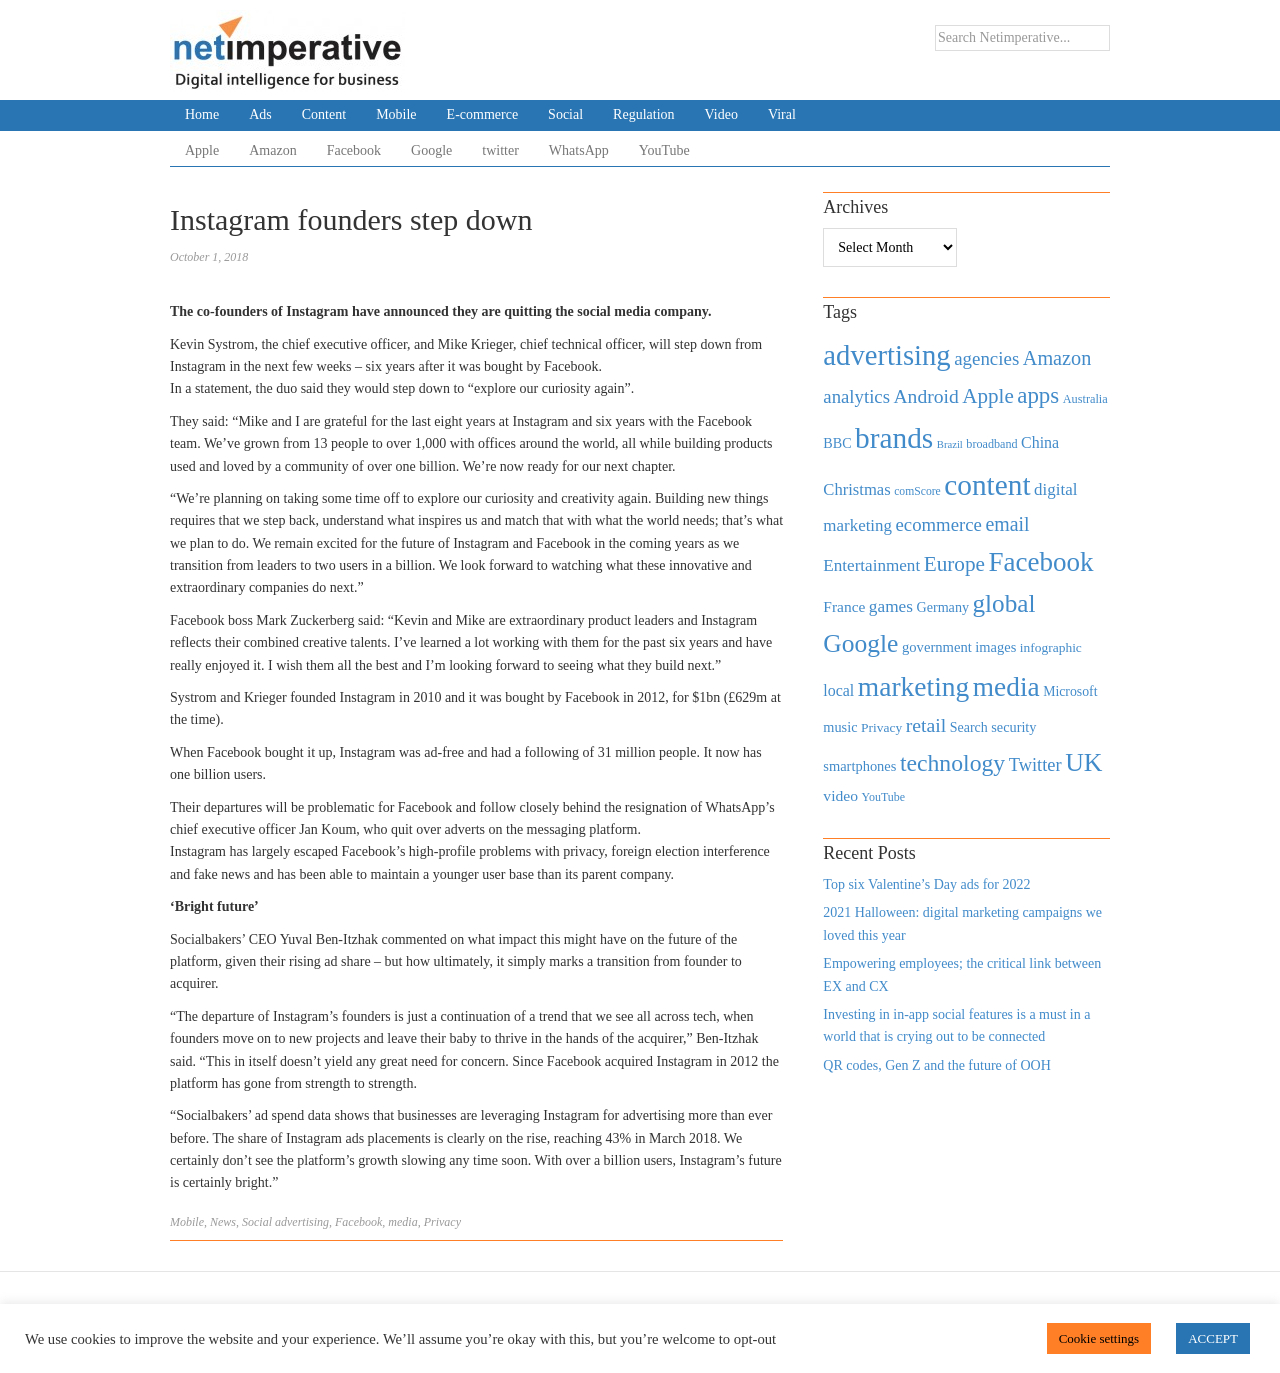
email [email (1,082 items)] (1007, 524)
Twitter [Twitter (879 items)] (1035, 765)
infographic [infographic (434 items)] (1051, 647)
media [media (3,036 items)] (1006, 687)
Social (565, 114)
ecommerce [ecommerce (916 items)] (939, 524)
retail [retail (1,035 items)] (926, 725)
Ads (260, 114)
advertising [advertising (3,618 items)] (886, 355)
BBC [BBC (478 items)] (837, 443)
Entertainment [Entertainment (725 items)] (871, 565)
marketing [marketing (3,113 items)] (914, 686)
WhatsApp (579, 150)
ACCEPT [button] (1213, 1338)
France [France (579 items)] (844, 606)
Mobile (396, 114)
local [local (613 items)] (838, 690)
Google (431, 150)
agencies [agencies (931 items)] (986, 358)
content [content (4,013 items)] (987, 485)
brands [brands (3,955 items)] (894, 438)
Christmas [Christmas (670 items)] (856, 489)
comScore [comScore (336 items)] (917, 491)
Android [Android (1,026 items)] (925, 396)
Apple (202, 150)
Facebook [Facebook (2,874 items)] (1040, 562)
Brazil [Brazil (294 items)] (950, 444)
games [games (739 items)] (891, 606)
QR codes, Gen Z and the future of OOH (936, 1065)
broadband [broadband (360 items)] (991, 444)
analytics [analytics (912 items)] (856, 396)
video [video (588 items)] (840, 795)
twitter (500, 150)
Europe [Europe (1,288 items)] (954, 564)
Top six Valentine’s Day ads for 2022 (926, 884)
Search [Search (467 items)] (969, 727)
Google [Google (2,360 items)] (860, 643)
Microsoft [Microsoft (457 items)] (1070, 691)
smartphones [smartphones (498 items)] (859, 766)
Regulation (643, 114)
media (402, 1222)
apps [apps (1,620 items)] (1038, 395)
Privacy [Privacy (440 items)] (881, 727)
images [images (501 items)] (995, 647)
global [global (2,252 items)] (1004, 603)
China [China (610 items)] (1040, 442)
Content (324, 114)
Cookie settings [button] (1099, 1338)
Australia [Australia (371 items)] (1085, 399)
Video (721, 114)
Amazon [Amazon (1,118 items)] (1057, 358)
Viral (782, 114)
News (223, 1222)
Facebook (354, 150)
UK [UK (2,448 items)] (1083, 762)
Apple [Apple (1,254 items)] (987, 396)
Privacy (442, 1222)
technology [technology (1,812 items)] (952, 763)
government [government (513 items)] (937, 647)
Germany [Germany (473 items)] (942, 607)
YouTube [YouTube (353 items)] (884, 797)
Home (202, 114)
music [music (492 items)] (840, 727)
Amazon (272, 150)
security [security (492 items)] (1013, 727)
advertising (302, 1222)
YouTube (664, 150)
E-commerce (483, 114)
